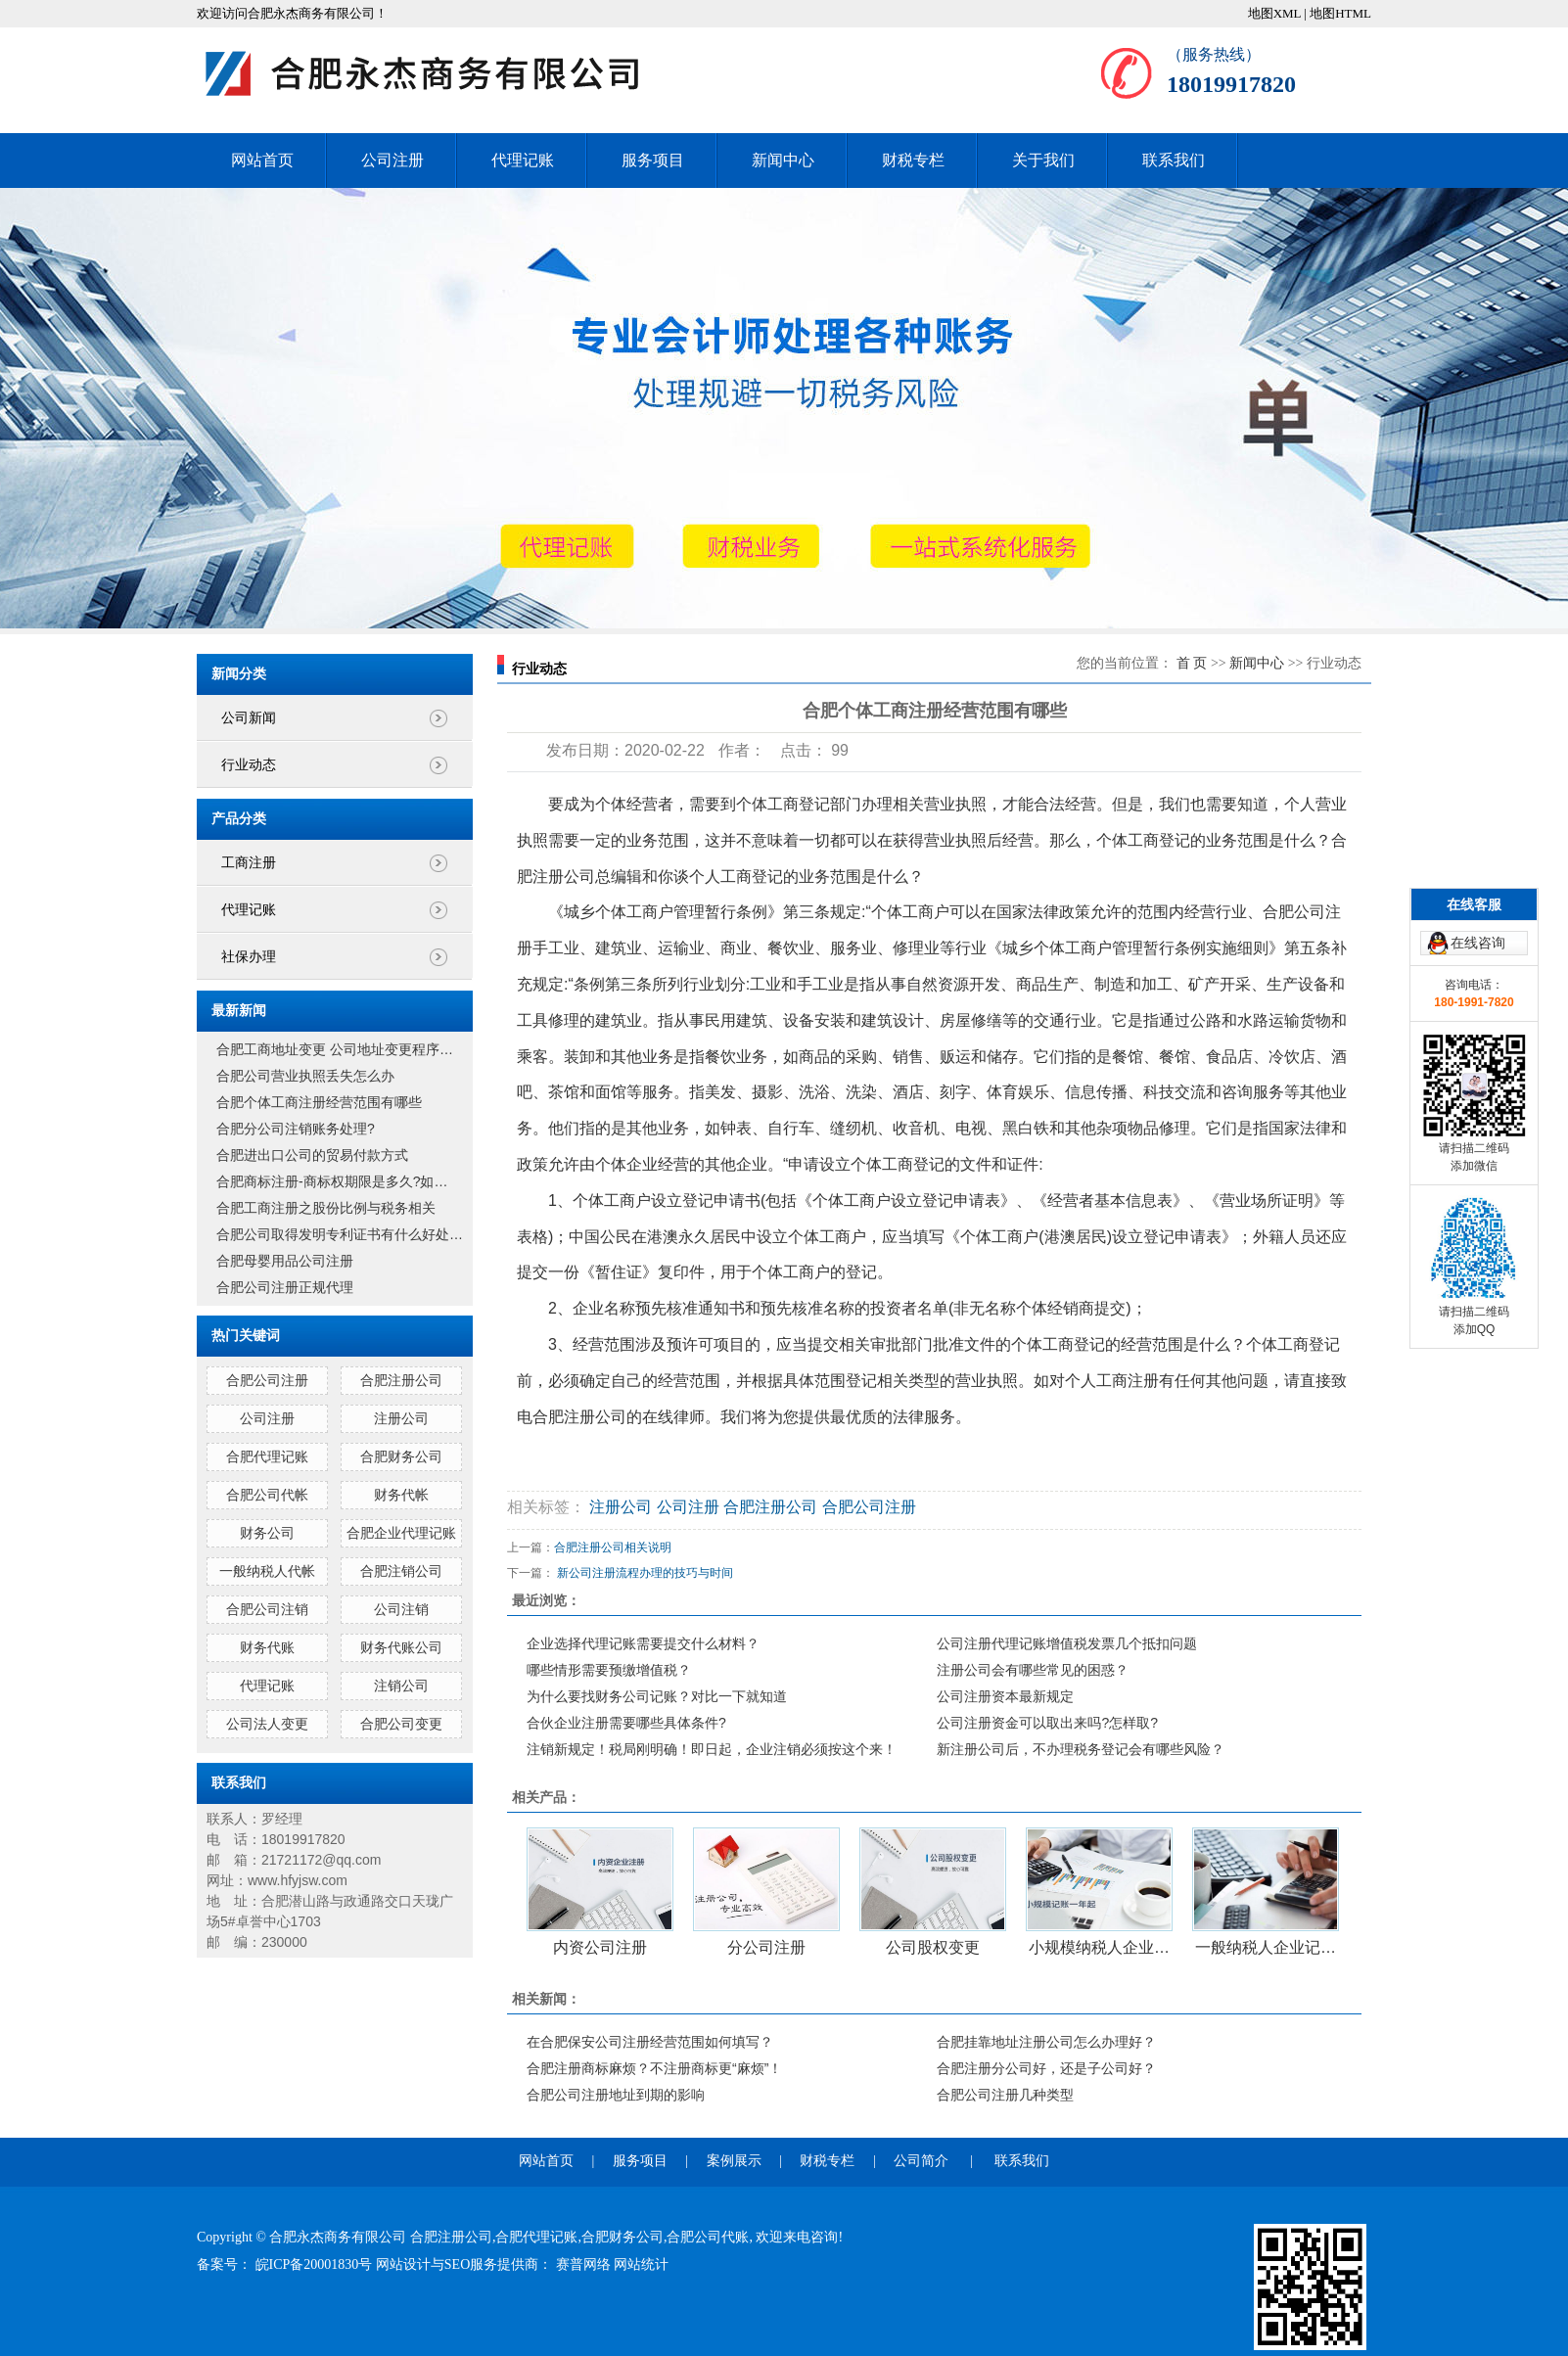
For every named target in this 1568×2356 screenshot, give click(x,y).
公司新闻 (248, 718)
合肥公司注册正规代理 (284, 1287)
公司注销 (401, 1609)
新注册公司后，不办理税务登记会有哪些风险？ (1080, 1749)
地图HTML (1340, 13)
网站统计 (641, 2264)
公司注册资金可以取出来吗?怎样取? (1047, 1723)
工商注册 (248, 862)
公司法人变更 (267, 1724)
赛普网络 (585, 2264)
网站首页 (262, 160)
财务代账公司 (401, 1647)
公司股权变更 (933, 1947)
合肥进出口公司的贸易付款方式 (312, 1155)
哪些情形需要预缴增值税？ (609, 1670)
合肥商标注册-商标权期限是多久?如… (331, 1181)
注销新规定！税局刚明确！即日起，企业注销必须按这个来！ (712, 1749)
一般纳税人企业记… (1265, 1947)
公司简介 (921, 2160)
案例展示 (734, 2160)
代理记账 (522, 160)
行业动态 (248, 765)
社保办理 (248, 956)
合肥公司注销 (267, 1609)
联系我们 (1173, 160)
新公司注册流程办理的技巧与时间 (645, 1573)
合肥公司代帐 (267, 1494)
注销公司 (401, 1685)
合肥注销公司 (401, 1571)
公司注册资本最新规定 (1005, 1696)
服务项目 (653, 160)
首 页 (1192, 663)
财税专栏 (913, 160)
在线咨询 (1478, 849)
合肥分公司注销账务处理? (295, 1128)
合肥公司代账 (708, 2237)
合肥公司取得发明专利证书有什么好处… (339, 1234)
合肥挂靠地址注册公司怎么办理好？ (1046, 2042)
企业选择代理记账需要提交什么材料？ (643, 1643)
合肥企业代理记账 (401, 1533)
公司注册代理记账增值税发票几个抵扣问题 (1067, 1643)
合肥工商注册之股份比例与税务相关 (326, 1208)
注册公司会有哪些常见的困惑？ (1033, 1670)
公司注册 (392, 160)
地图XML (1274, 13)
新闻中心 (783, 160)
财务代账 (267, 1647)
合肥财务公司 (401, 1456)
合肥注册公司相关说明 (612, 1547)
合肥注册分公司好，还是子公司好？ (1046, 2068)
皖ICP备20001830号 (315, 2264)
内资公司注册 (600, 1947)
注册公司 (401, 1418)
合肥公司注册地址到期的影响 (616, 2094)
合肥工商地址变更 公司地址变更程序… (334, 1049)
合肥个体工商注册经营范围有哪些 (319, 1102)
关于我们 (1043, 160)
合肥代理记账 (267, 1456)
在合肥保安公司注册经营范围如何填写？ (650, 2042)
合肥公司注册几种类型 (1005, 2094)
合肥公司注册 (267, 1380)
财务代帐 (401, 1494)
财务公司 (267, 1533)
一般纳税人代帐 (267, 1571)
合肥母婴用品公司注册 (284, 1261)
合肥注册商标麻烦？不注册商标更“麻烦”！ (654, 2068)
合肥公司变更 (401, 1724)
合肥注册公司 (401, 1380)
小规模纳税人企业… (1099, 1947)
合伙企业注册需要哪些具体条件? (626, 1723)
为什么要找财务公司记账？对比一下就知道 (657, 1696)
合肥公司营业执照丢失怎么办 (305, 1076)
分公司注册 (766, 1947)
